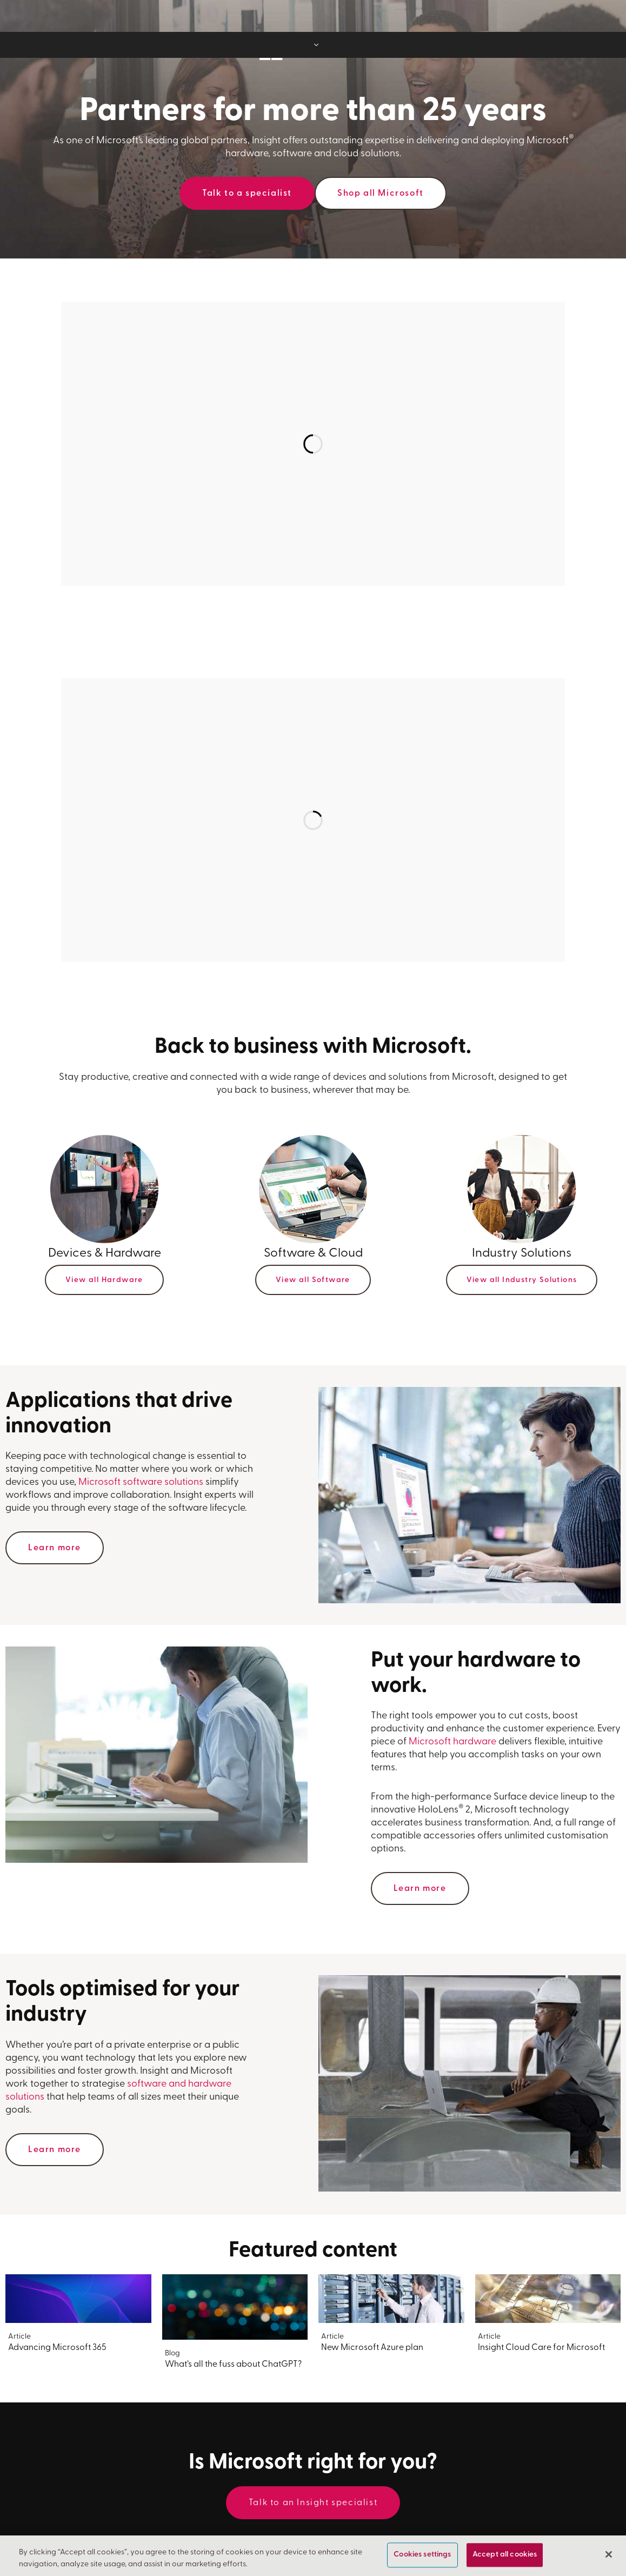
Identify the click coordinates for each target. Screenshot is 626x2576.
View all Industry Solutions (522, 1280)
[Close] (609, 2554)
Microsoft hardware (452, 1742)
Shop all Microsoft (380, 193)
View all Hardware (104, 1280)
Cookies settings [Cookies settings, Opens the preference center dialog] (422, 2555)
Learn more (54, 1548)
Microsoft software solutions (140, 1482)
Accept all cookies (504, 2555)
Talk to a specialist (247, 193)
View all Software (313, 1280)
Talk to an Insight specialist (313, 2503)
